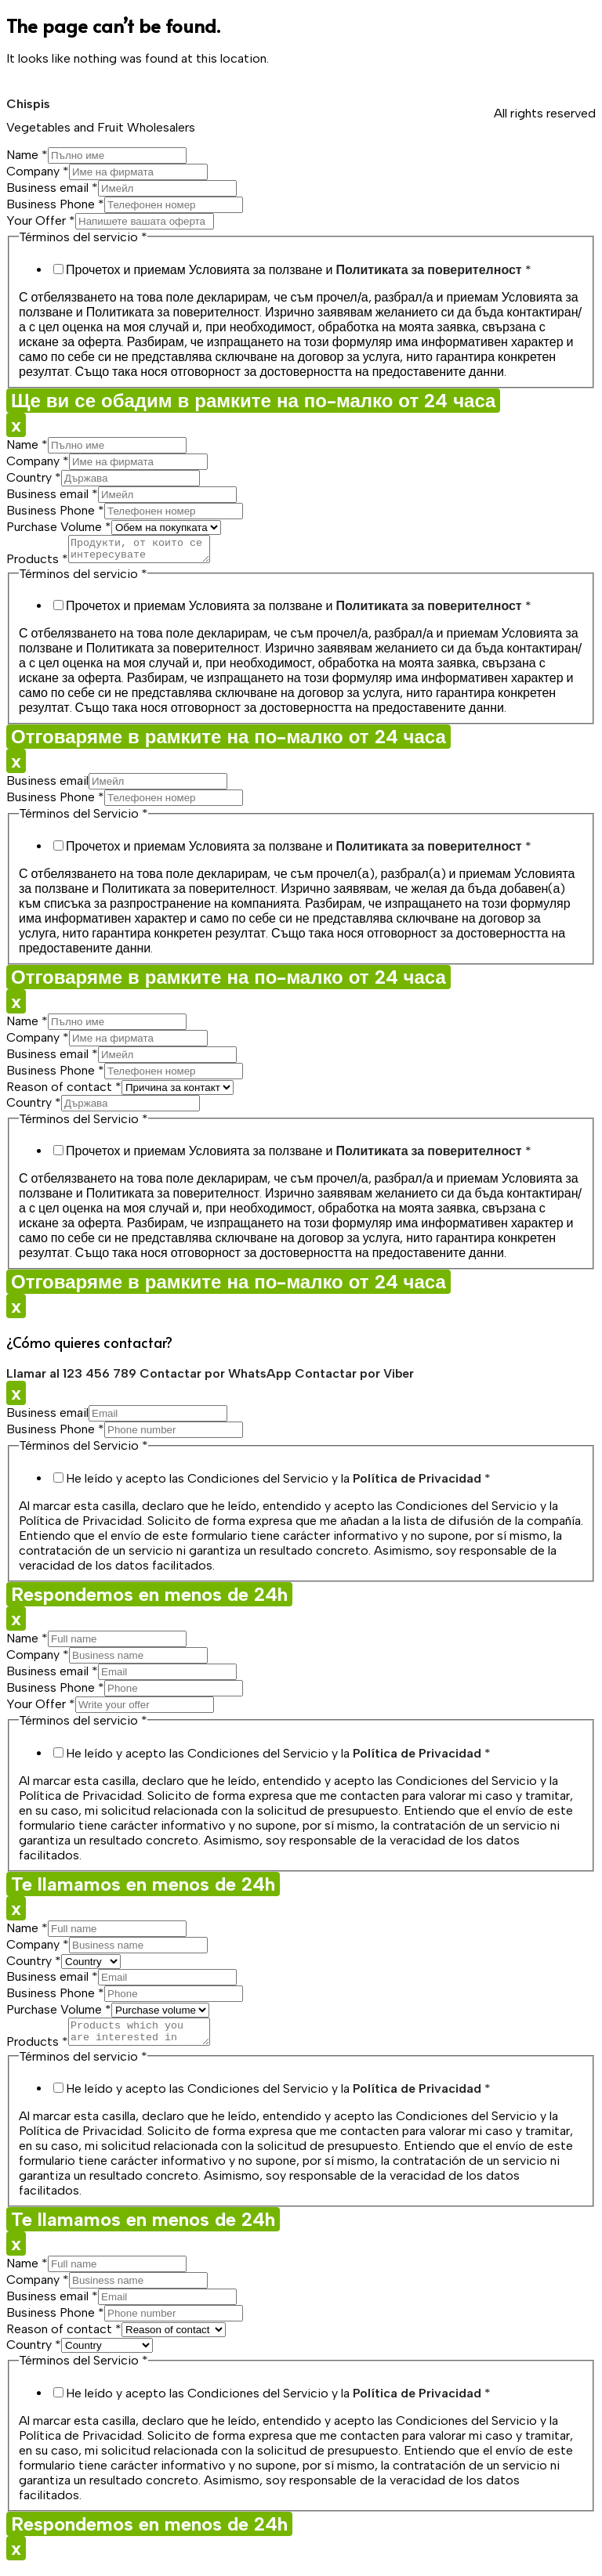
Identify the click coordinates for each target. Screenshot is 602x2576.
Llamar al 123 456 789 (73, 1378)
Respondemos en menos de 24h (149, 1599)
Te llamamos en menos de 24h (143, 1888)
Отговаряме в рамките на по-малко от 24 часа (228, 741)
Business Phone (55, 204)
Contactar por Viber (354, 1378)
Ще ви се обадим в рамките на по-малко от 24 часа (253, 400)
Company (37, 171)
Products (37, 563)
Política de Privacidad (417, 1483)
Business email (52, 187)
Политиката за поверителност (428, 269)
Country (33, 477)
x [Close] (16, 425)
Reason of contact (63, 1091)
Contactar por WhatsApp (217, 1378)
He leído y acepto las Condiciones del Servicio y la (278, 1483)
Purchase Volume (58, 526)
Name (27, 154)
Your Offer (40, 220)
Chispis (28, 103)
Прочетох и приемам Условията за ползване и (298, 269)
